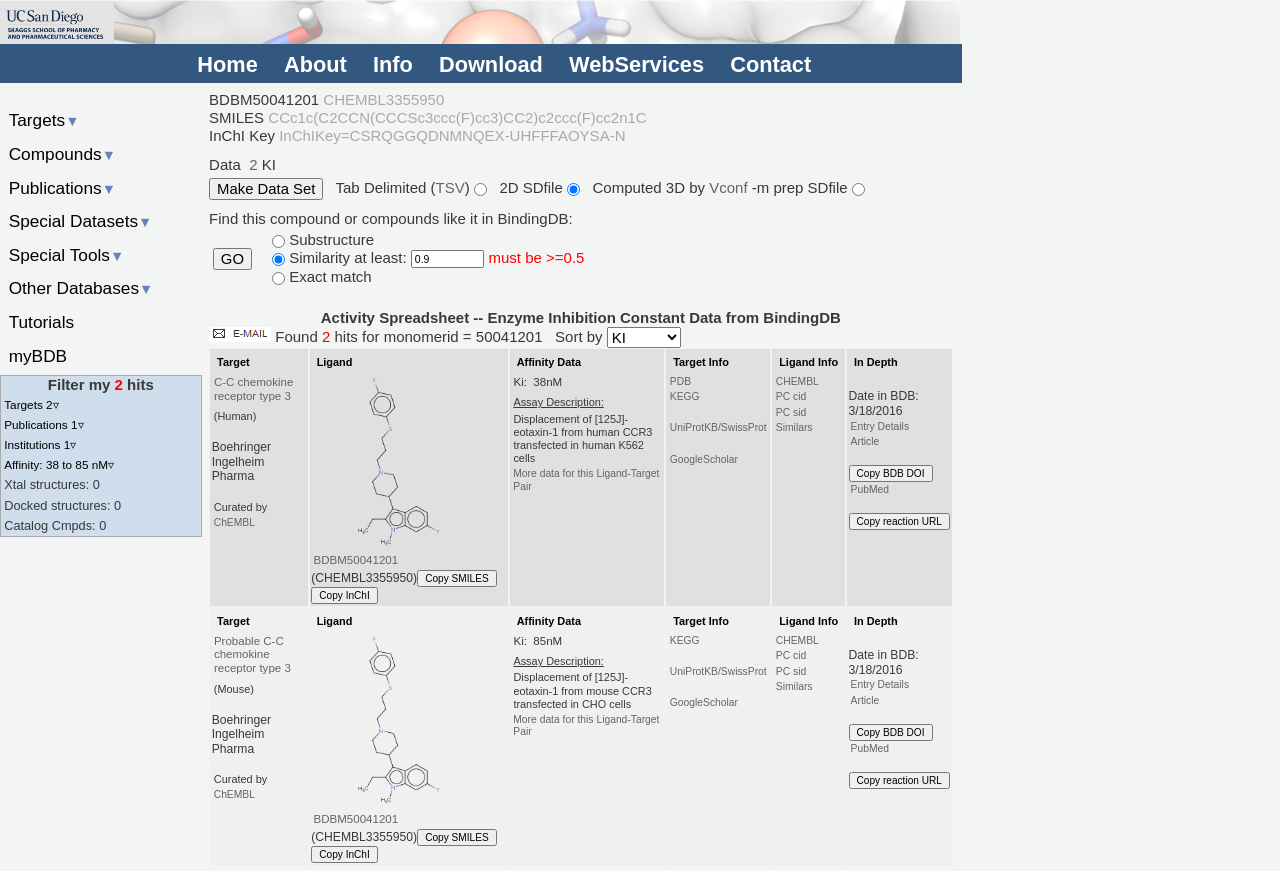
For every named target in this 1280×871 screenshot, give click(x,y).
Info (393, 64)
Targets (44, 120)
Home (227, 64)
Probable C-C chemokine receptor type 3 (252, 655)
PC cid (791, 396)
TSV (450, 187)
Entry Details (880, 426)
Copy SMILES (457, 578)
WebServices (636, 64)
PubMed (870, 489)
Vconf (730, 187)
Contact (770, 64)
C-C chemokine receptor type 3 (253, 389)
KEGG (685, 396)
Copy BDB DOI (891, 473)
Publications (62, 188)
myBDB (38, 356)
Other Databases (81, 288)
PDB (680, 381)
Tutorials (42, 322)
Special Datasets (81, 221)
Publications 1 (43, 424)
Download (491, 64)
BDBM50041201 (356, 560)
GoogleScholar (704, 459)
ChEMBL (234, 522)
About (315, 64)
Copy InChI (344, 595)
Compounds (62, 154)
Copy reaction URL (899, 521)
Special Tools (67, 255)
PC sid (791, 412)
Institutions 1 (40, 444)
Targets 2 (31, 404)
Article (865, 441)
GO (232, 259)
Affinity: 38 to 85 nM (59, 464)
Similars (794, 427)
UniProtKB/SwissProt (718, 427)
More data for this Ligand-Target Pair (586, 479)
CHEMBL (797, 381)
